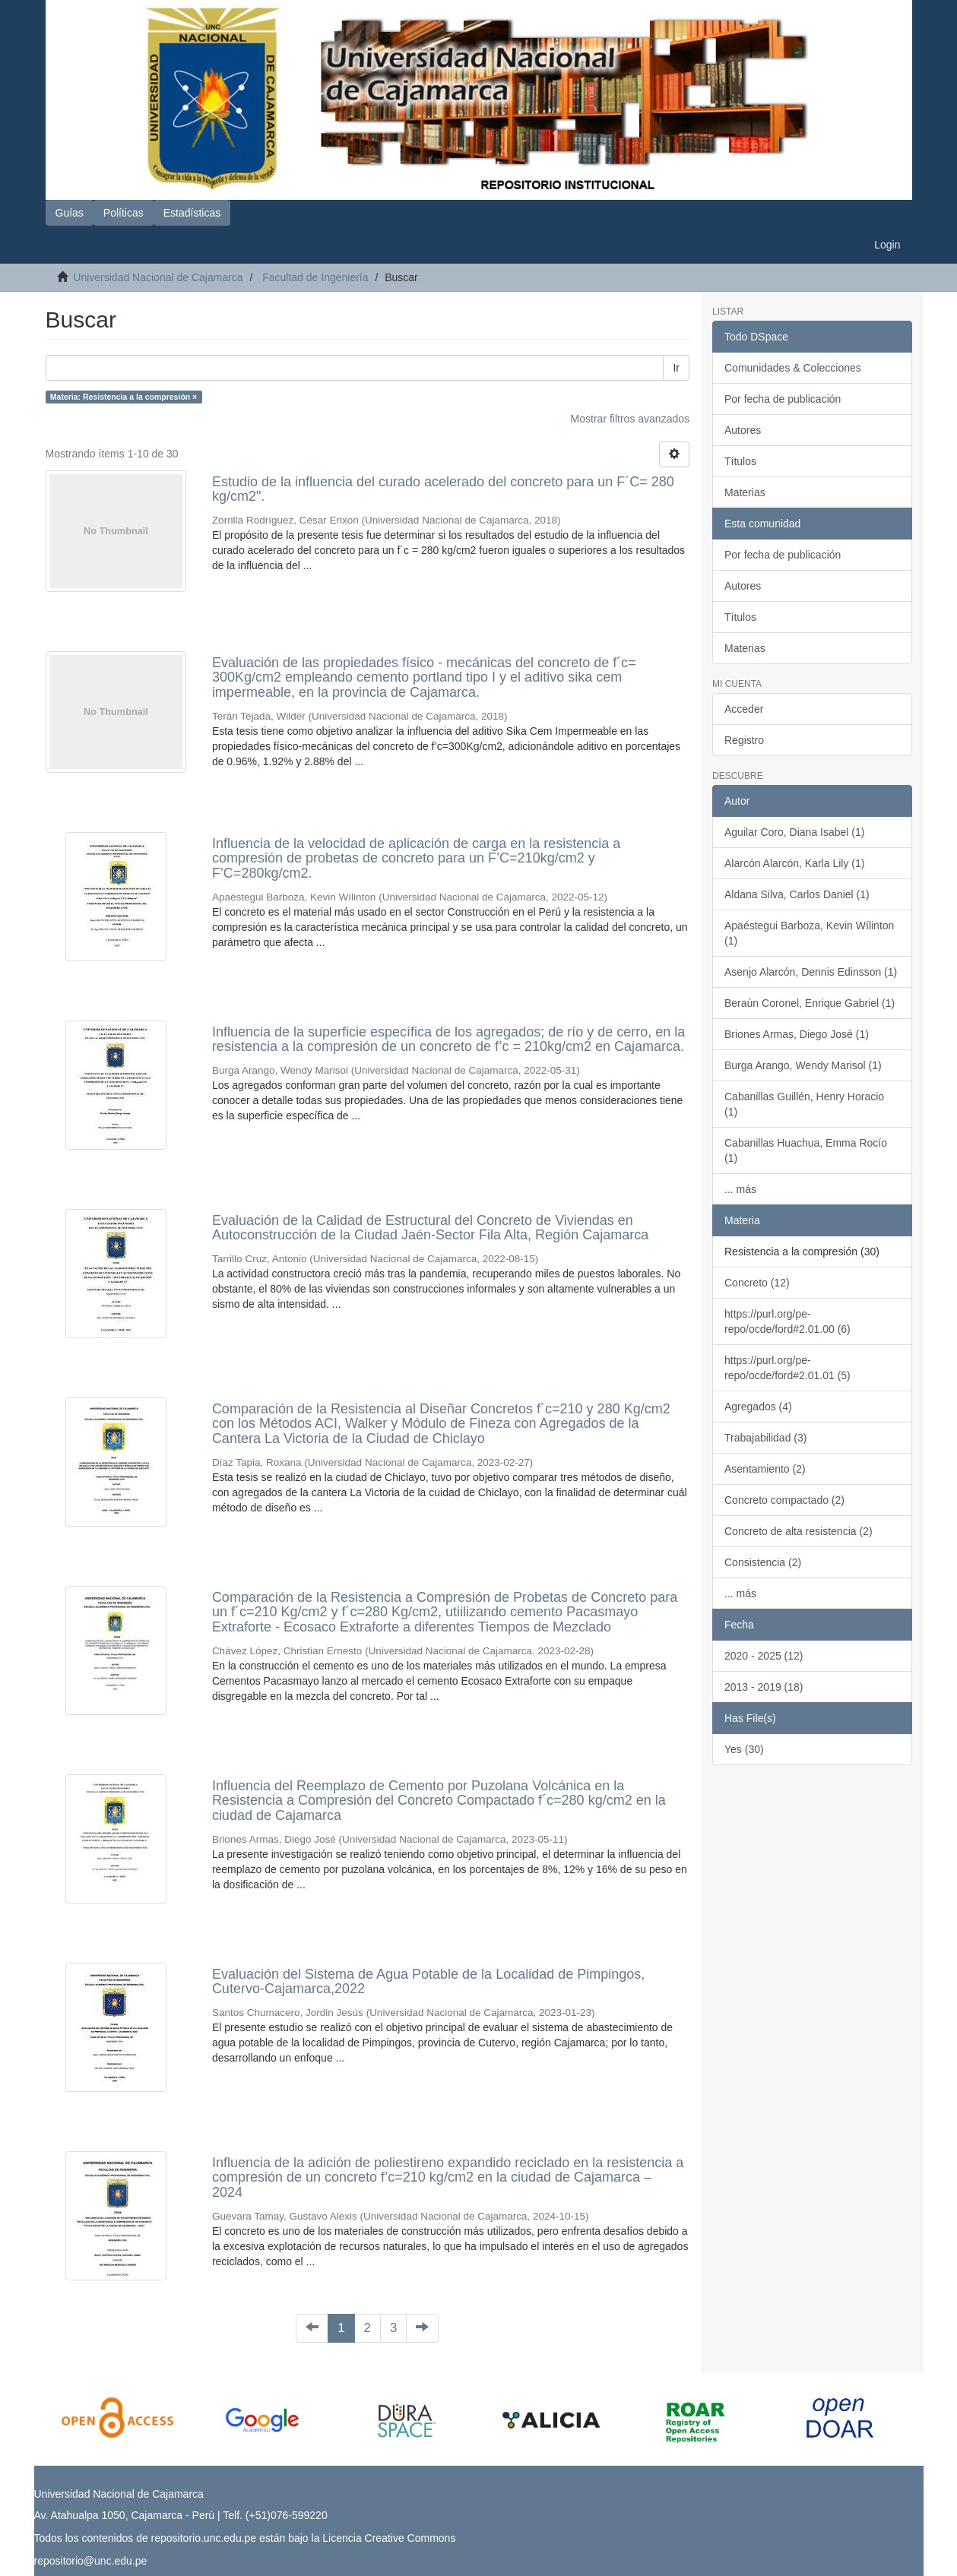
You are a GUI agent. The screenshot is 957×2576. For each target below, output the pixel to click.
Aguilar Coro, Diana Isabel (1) (794, 832)
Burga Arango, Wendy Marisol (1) (803, 1065)
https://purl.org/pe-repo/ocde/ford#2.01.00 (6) (787, 1321)
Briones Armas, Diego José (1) (796, 1034)
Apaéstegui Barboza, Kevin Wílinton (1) (809, 933)
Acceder (743, 709)
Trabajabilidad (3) (765, 1438)
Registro (744, 740)
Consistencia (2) (762, 1562)
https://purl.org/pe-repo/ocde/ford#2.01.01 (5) (787, 1367)
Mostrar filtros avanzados (630, 419)
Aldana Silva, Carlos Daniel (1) (797, 894)
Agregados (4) (758, 1406)
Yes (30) (744, 1749)
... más (740, 1189)
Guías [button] (69, 213)
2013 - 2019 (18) (763, 1687)
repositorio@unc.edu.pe (90, 2561)
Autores (742, 430)
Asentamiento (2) (765, 1469)
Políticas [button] (123, 213)
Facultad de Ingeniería (315, 277)
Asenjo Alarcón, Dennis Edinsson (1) (810, 972)
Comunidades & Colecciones (792, 368)
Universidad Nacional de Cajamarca (157, 277)
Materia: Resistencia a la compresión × (123, 396)
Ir (676, 368)
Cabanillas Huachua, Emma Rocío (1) (805, 1150)
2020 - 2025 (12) (763, 1656)
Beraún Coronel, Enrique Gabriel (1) (809, 1003)
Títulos (740, 461)
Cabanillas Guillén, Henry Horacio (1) (804, 1104)
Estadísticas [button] (191, 213)
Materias (744, 492)
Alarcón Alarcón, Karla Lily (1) (794, 863)
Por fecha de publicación (782, 399)
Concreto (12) (757, 1283)
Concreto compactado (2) (784, 1500)
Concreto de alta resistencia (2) (798, 1531)
